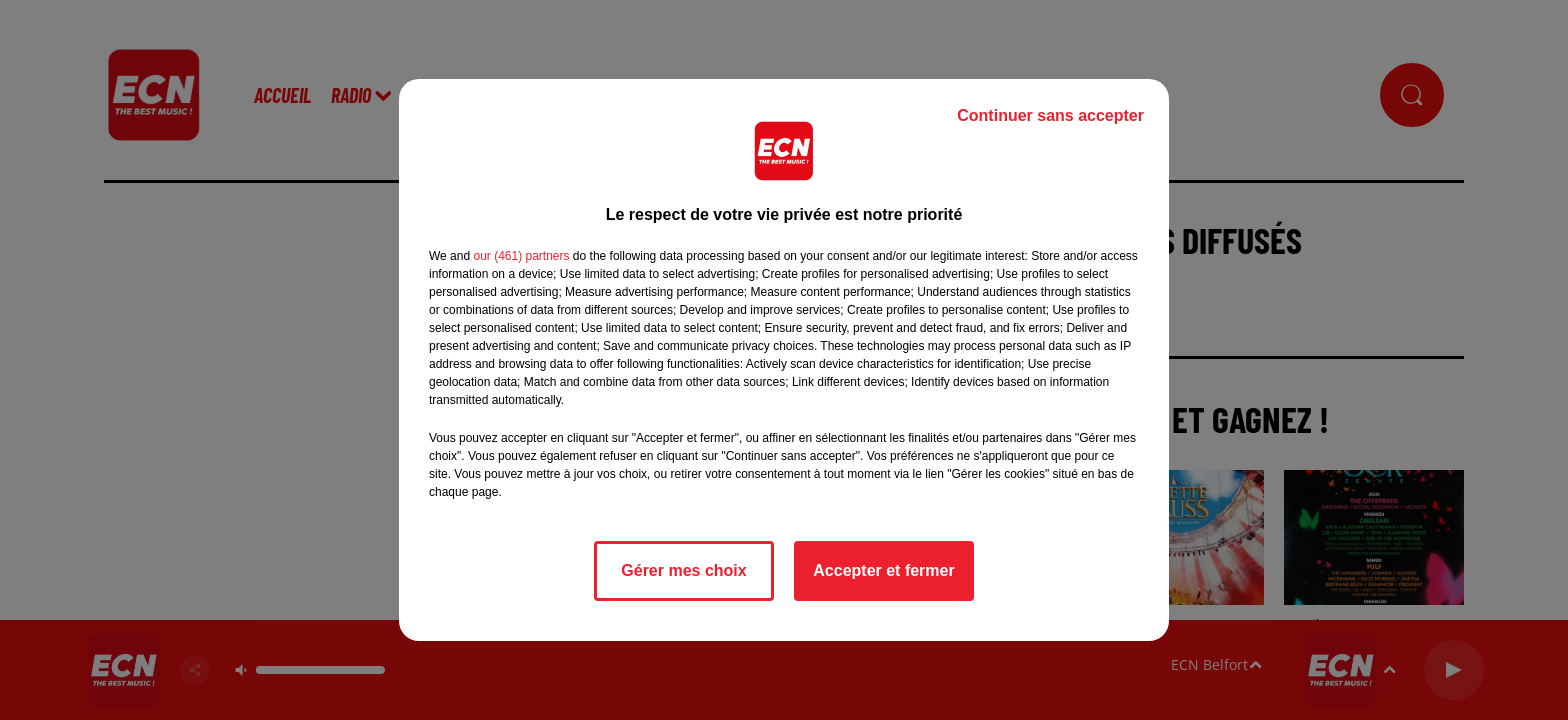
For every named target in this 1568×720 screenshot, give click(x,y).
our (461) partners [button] (521, 256)
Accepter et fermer (883, 570)
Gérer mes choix (683, 570)
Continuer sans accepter (1050, 115)
